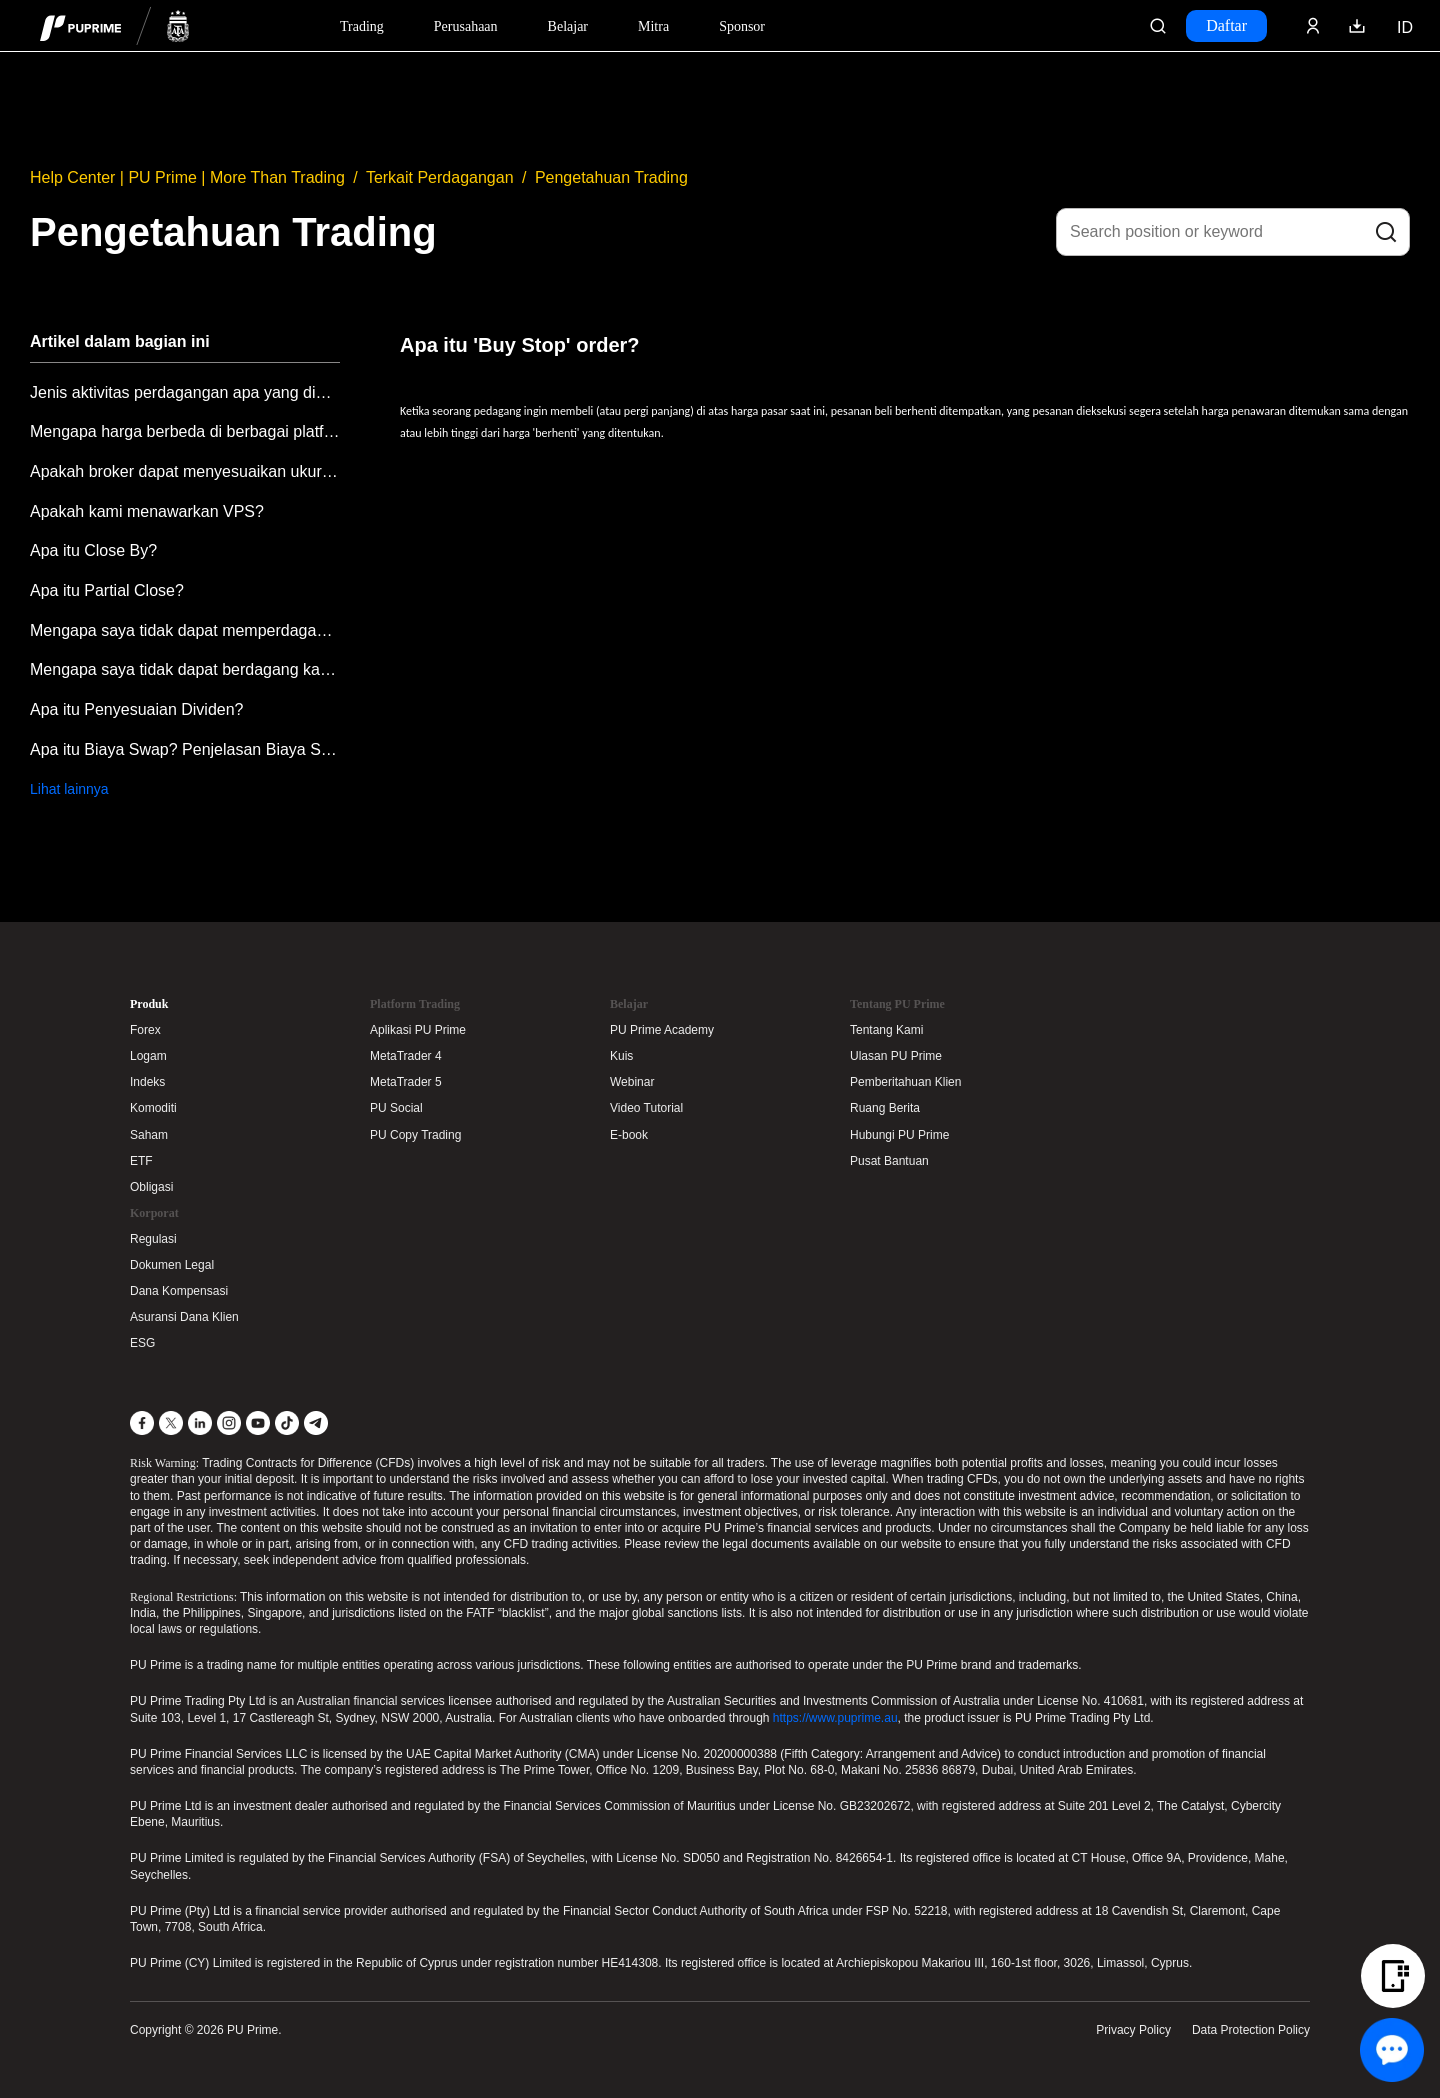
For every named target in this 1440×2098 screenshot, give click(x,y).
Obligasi (151, 1187)
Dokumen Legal (172, 1265)
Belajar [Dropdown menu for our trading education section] (568, 26)
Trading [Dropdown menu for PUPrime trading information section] (362, 26)
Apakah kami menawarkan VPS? (147, 511)
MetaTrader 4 (406, 1056)
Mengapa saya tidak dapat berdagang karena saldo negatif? (185, 669)
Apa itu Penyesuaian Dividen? (136, 709)
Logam (148, 1056)
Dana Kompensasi (179, 1291)
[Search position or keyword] (1233, 232)
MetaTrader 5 (406, 1082)
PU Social (396, 1108)
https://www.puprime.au (835, 1718)
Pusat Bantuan (889, 1161)
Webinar (632, 1082)
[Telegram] (316, 1423)
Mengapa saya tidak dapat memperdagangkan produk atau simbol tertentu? (185, 630)
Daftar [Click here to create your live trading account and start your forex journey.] (1226, 25)
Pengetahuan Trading (611, 177)
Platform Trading (415, 1004)
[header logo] (115, 25)
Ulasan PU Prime (896, 1056)
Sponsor (742, 26)
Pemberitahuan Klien (905, 1082)
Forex (145, 1030)
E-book (629, 1135)
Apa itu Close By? (93, 550)
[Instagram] (229, 1423)
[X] (171, 1423)
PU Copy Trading (415, 1135)
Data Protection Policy (1251, 2030)
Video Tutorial (646, 1108)
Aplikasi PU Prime (418, 1030)
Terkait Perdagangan (440, 177)
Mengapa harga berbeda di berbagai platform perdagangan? (185, 431)
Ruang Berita (885, 1108)
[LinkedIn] (200, 1423)
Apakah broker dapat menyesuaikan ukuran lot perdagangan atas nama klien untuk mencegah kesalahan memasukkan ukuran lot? (185, 471)
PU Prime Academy (662, 1030)
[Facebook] (142, 1423)
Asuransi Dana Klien (184, 1317)
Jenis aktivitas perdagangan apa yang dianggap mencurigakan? (185, 392)
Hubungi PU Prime (899, 1135)
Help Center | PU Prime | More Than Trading (187, 177)
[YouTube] (258, 1423)
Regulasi (153, 1239)
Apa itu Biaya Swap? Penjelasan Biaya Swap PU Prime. (185, 749)
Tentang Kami (886, 1030)
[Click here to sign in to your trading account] (1313, 26)
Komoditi (153, 1108)
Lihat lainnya (69, 789)
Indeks (147, 1082)
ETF (141, 1161)
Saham (149, 1135)
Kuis (621, 1056)
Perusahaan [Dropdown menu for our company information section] (466, 26)
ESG (142, 1343)
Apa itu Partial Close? (107, 590)
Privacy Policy (1133, 2030)
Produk (149, 1004)
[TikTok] (287, 1423)
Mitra (653, 26)
